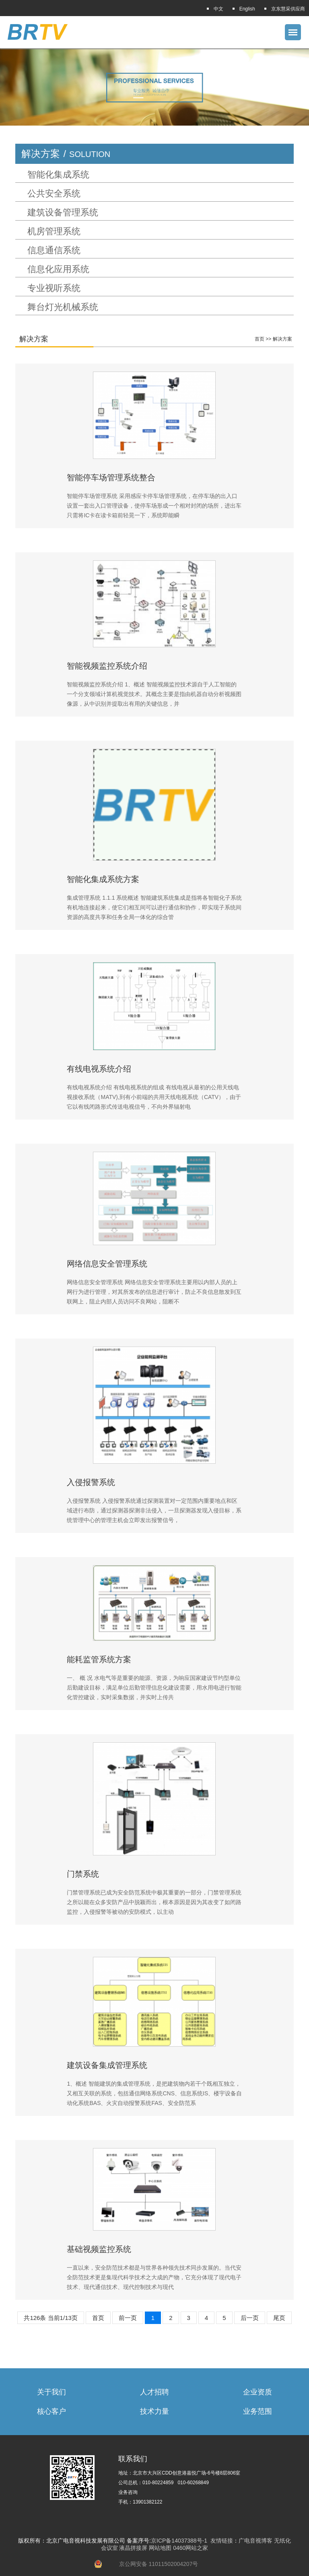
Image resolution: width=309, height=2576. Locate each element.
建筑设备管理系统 (62, 212)
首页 (259, 339)
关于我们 (51, 2392)
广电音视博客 (255, 2540)
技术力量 (154, 2411)
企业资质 (257, 2392)
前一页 (128, 2317)
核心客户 (51, 2411)
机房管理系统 (53, 231)
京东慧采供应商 (288, 9)
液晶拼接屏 (133, 2548)
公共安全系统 (53, 193)
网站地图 (160, 2548)
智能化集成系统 (58, 174)
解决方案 (282, 339)
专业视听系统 (53, 288)
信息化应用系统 (58, 269)
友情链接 (221, 2540)
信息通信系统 (53, 250)
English (247, 9)
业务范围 (257, 2411)
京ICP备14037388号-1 (179, 2540)
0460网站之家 (190, 2548)
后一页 (250, 2317)
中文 (218, 9)
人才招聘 (154, 2392)
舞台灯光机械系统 (62, 307)
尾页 (279, 2317)
